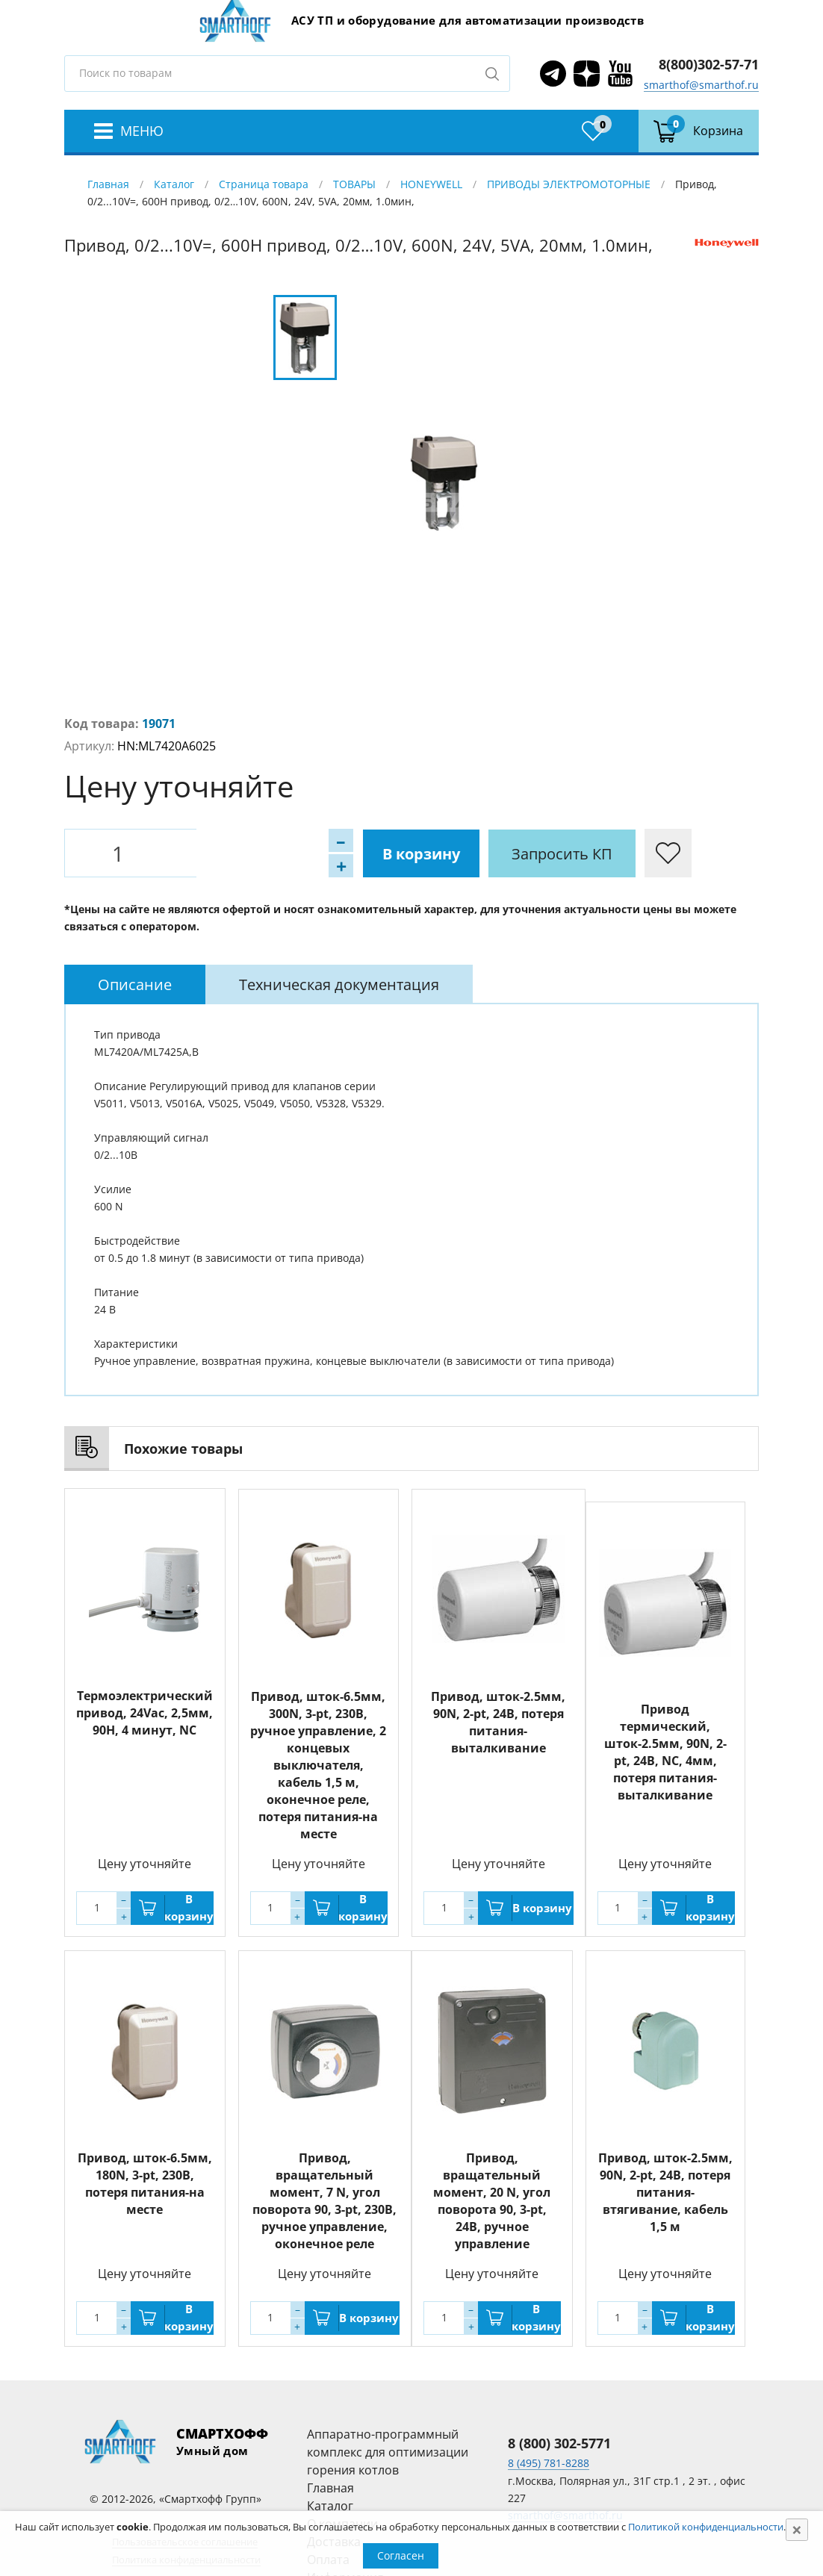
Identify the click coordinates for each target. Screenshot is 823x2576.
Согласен (400, 2555)
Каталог (174, 184)
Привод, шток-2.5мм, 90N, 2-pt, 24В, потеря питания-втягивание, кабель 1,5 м (665, 2191)
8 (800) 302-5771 (559, 2442)
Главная (108, 184)
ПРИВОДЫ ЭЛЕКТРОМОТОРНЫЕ (568, 184)
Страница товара (263, 184)
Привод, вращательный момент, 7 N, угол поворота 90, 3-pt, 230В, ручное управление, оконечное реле (324, 2200)
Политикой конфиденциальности (705, 2526)
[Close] (797, 2530)
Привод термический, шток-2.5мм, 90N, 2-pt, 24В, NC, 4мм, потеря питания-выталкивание (665, 1752)
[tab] (134, 984)
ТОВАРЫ (354, 184)
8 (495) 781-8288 (548, 2463)
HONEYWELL (431, 184)
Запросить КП (388, 853)
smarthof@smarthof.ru (701, 85)
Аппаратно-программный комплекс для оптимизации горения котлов (387, 2451)
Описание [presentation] (135, 984)
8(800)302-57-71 (709, 64)
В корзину (247, 853)
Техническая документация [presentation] (339, 984)
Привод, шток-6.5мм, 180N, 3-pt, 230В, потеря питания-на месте (145, 2183)
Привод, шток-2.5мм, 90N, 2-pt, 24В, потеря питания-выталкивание (498, 1721)
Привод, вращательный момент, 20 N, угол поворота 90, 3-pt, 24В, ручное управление (491, 2200)
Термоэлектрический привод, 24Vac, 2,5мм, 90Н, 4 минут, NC (144, 1712)
